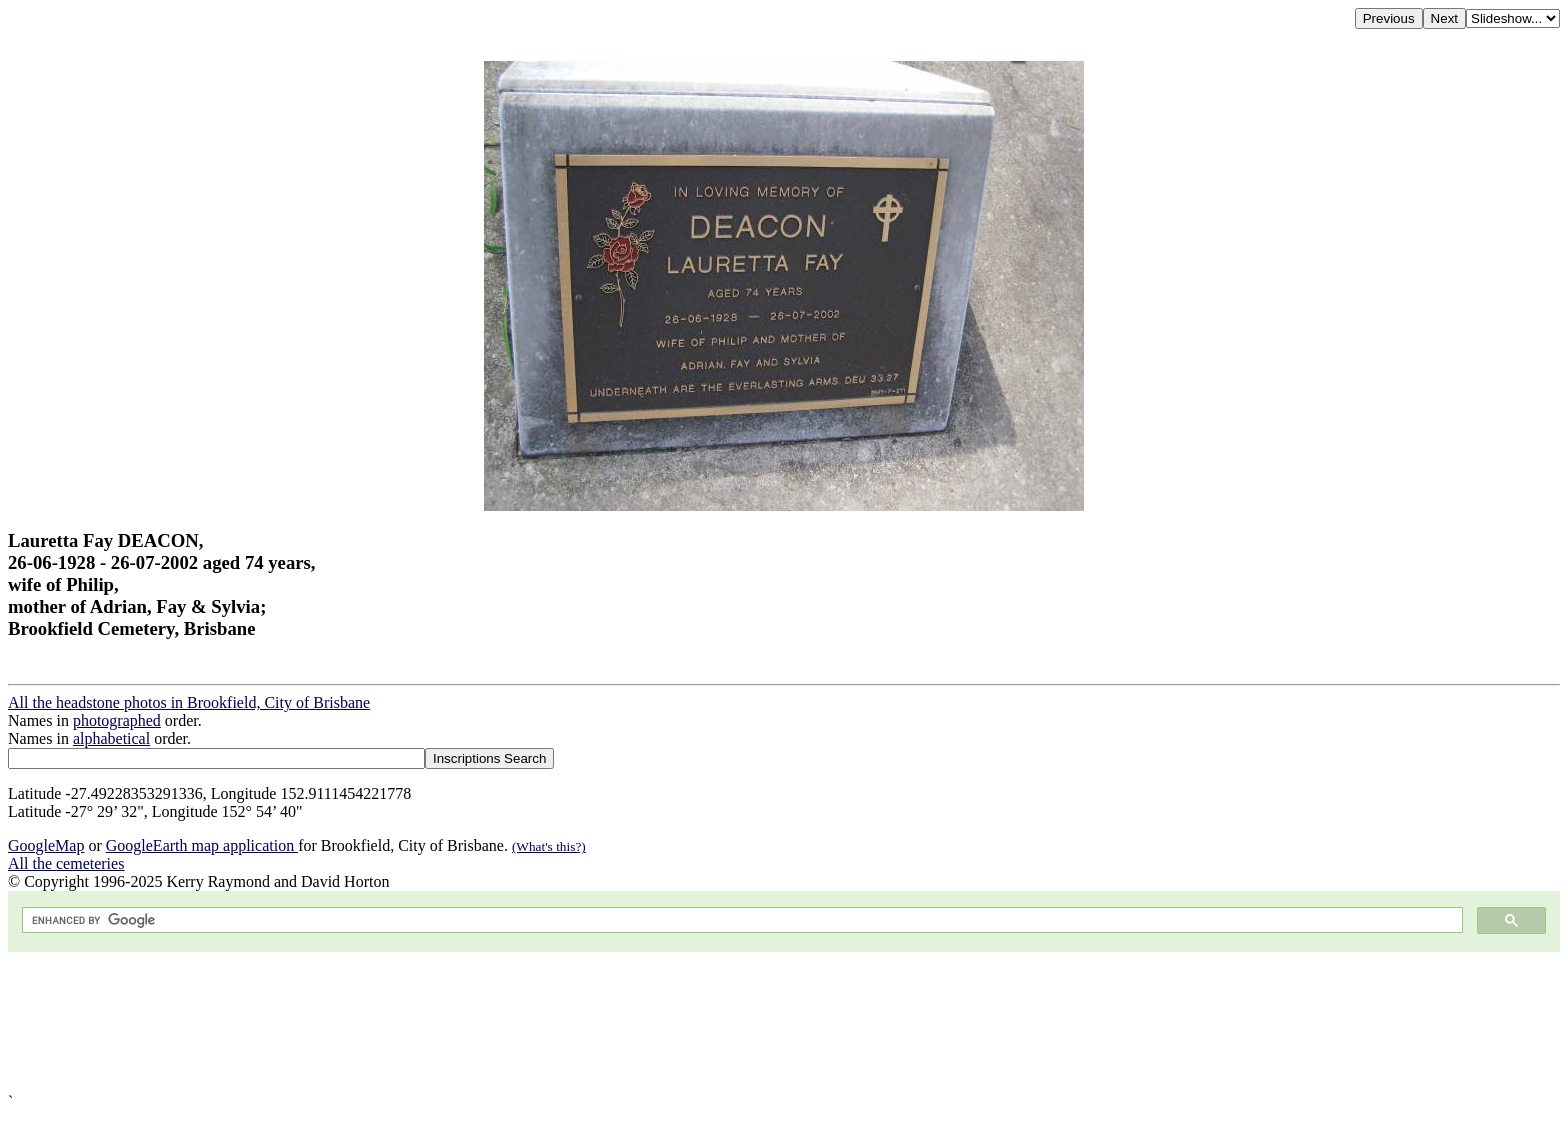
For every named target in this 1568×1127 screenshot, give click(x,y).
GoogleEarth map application (202, 845)
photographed (117, 720)
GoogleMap (46, 845)
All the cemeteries (66, 863)
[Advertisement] (608, 1022)
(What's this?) (549, 846)
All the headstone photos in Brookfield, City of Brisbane (189, 702)
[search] (740, 920)
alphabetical (111, 738)
